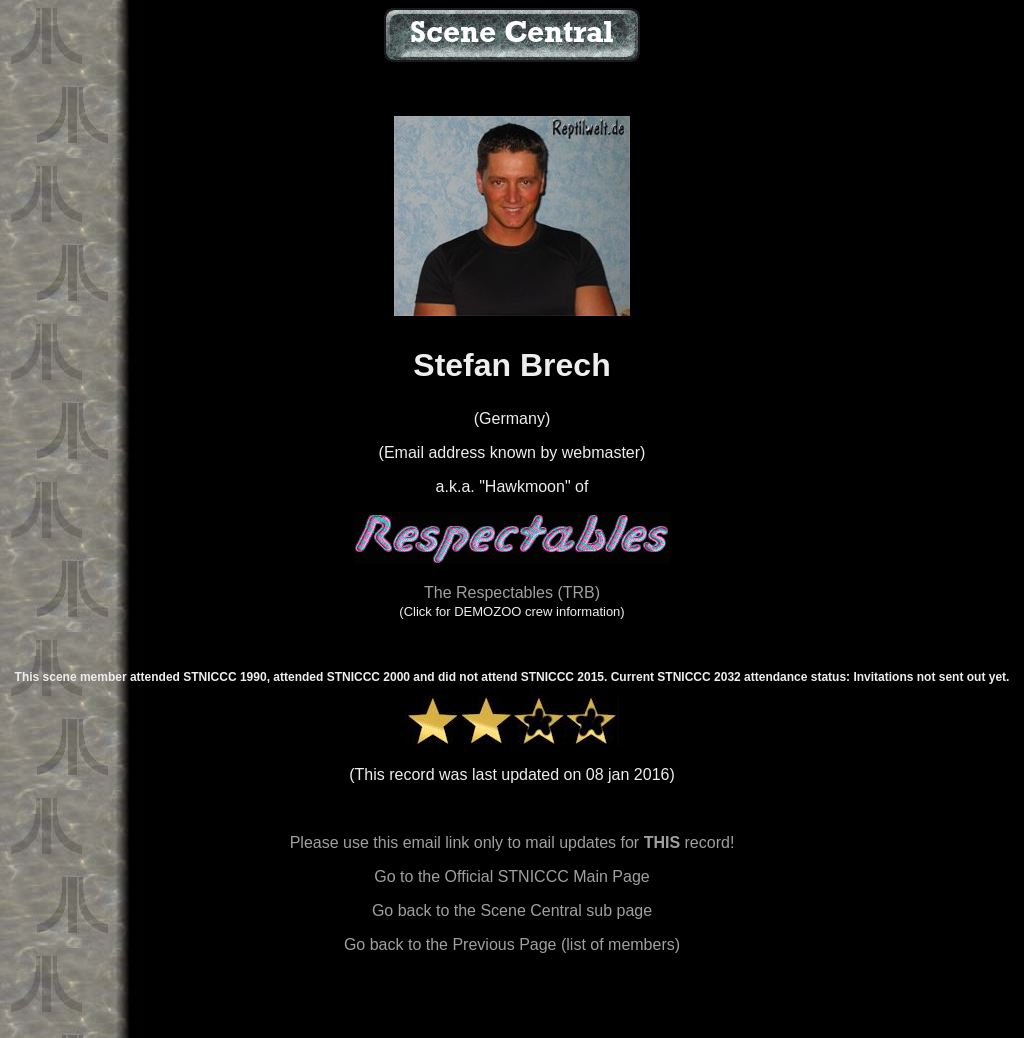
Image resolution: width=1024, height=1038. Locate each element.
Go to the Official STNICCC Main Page (511, 876)
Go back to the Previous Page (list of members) (512, 944)
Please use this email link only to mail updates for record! (512, 842)
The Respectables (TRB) (512, 592)
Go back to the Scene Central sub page (512, 910)
